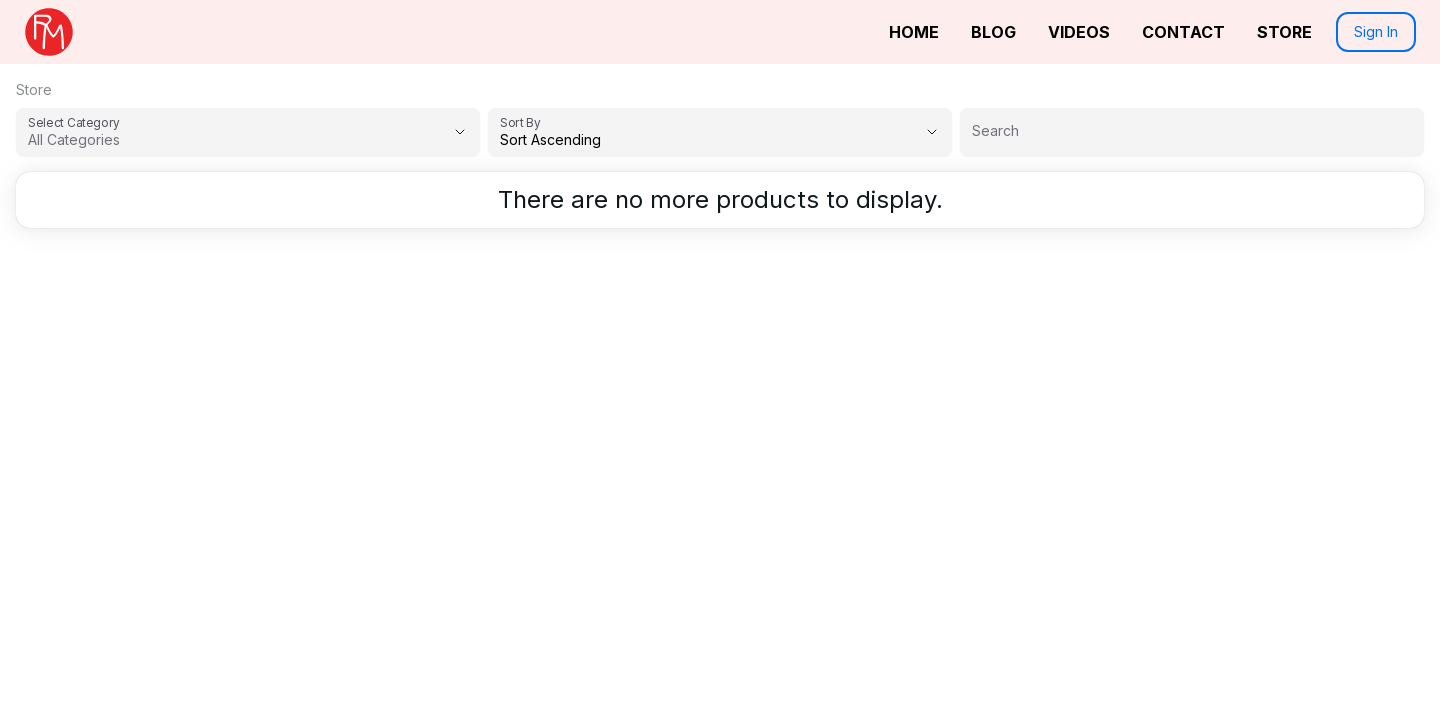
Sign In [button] (1376, 31)
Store (34, 89)
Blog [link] (993, 32)
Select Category (74, 122)
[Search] (1192, 131)
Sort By (520, 122)
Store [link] (1284, 32)
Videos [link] (1079, 32)
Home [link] (914, 32)
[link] (49, 32)
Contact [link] (1183, 32)
